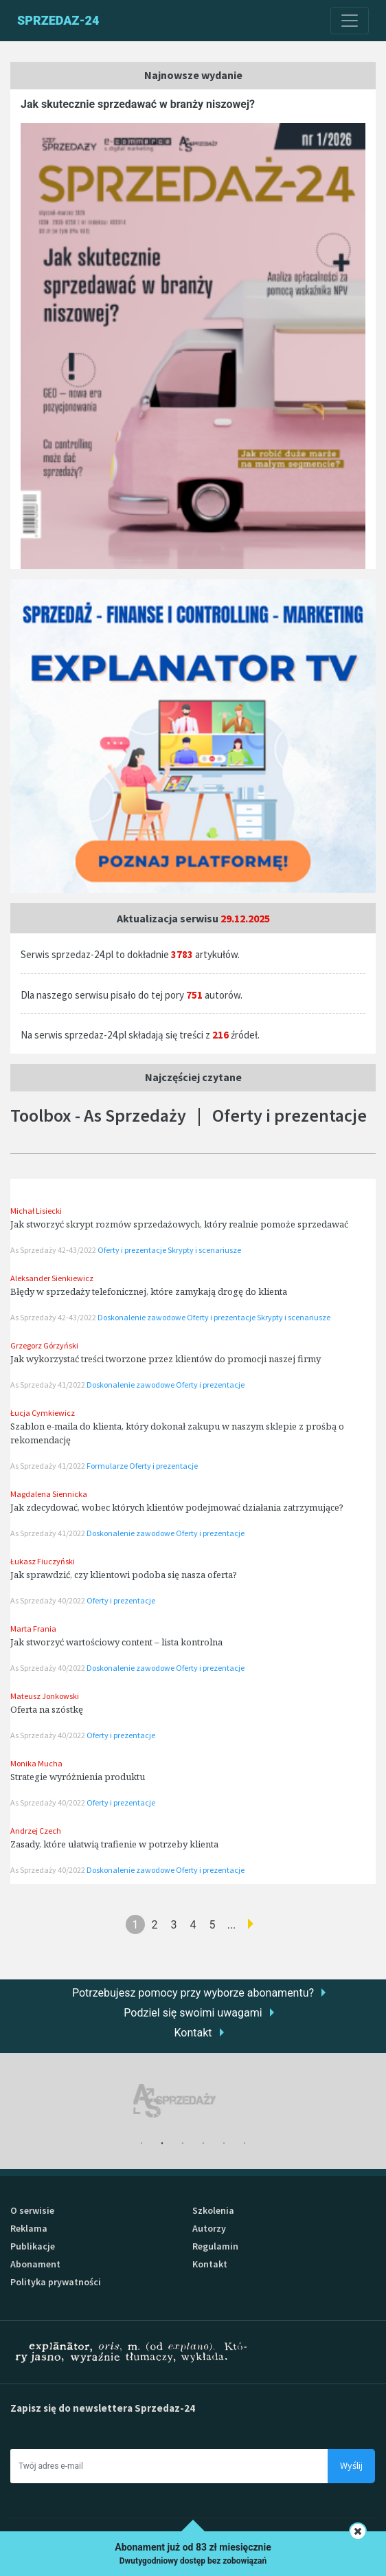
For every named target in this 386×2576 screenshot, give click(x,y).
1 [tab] (141, 2144)
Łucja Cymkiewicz (42, 1413)
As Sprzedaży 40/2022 (48, 1600)
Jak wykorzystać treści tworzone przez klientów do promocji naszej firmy (165, 1359)
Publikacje (32, 2246)
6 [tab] (244, 2144)
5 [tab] (224, 2144)
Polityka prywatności (55, 2282)
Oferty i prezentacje (133, 1250)
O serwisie (32, 2210)
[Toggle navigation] (349, 20)
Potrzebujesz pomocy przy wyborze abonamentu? (193, 1992)
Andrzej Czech (35, 1830)
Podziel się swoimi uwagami (193, 2012)
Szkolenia (213, 2210)
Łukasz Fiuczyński (42, 1561)
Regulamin (215, 2246)
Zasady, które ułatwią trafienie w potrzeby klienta (114, 1844)
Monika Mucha (36, 1763)
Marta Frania (33, 1628)
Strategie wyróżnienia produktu (77, 1776)
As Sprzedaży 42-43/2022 (54, 1250)
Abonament (35, 2264)
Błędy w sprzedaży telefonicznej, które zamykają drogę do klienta (148, 1291)
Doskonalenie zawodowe (142, 1317)
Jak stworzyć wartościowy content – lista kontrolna (116, 1642)
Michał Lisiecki (36, 1211)
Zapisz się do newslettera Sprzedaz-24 (102, 2407)
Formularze (108, 1466)
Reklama (28, 2228)
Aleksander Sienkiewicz (51, 1278)
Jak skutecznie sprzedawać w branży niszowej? (138, 104)
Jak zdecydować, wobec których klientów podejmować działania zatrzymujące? (176, 1507)
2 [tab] (162, 2144)
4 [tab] (203, 2144)
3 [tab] (183, 2144)
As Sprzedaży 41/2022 (48, 1384)
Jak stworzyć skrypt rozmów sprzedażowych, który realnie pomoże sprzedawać (179, 1224)
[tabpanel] (193, 2101)
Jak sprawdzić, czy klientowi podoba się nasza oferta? (123, 1574)
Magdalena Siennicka (48, 1494)
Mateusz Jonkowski (44, 1696)
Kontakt (193, 2032)
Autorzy (209, 2228)
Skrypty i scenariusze (204, 1250)
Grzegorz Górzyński (44, 1345)
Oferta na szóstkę (46, 1709)
